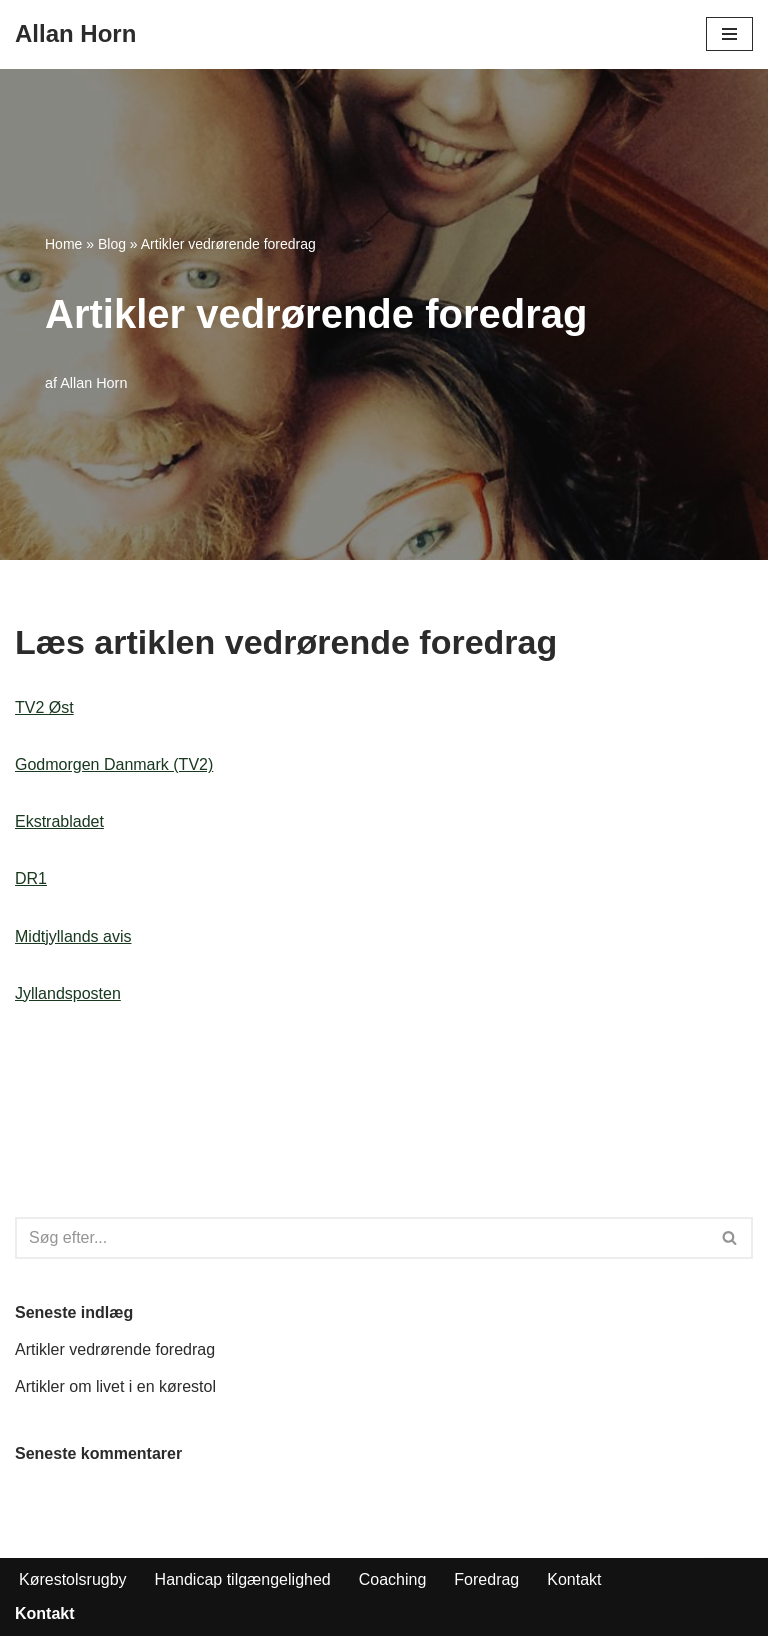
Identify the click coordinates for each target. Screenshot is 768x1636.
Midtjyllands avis (73, 936)
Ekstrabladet (59, 821)
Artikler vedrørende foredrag (115, 1349)
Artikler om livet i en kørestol (115, 1386)
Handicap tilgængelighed (243, 1579)
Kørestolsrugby (73, 1579)
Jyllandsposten (68, 993)
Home (63, 244)
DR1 (31, 878)
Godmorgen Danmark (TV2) (114, 764)
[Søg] (361, 1238)
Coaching (393, 1579)
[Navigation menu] (729, 34)
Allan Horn (93, 383)
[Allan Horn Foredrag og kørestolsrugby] (75, 34)
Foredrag (486, 1579)
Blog (112, 244)
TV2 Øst (44, 707)
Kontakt (574, 1579)
